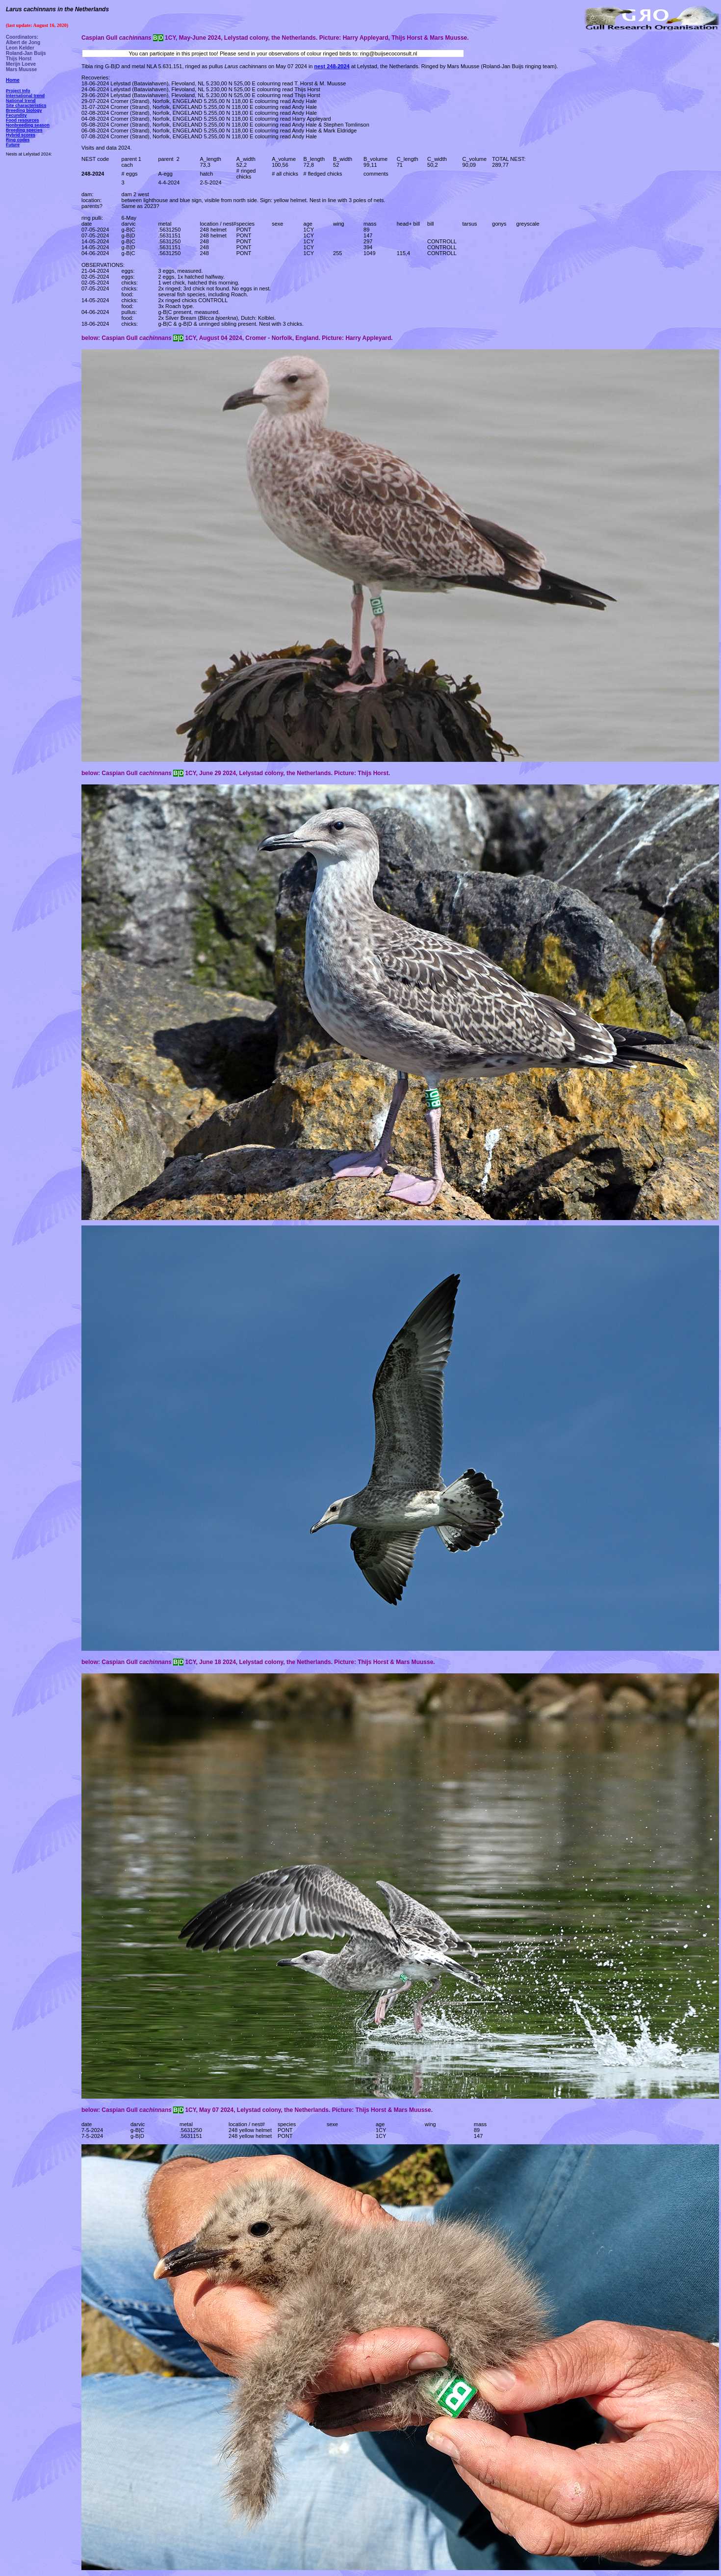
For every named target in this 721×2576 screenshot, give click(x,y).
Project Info (18, 90)
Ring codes (18, 139)
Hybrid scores (20, 134)
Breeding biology (24, 110)
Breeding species (24, 130)
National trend (21, 100)
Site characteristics (26, 105)
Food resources (22, 120)
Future (13, 144)
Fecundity (16, 115)
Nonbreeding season (28, 125)
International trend (25, 95)
